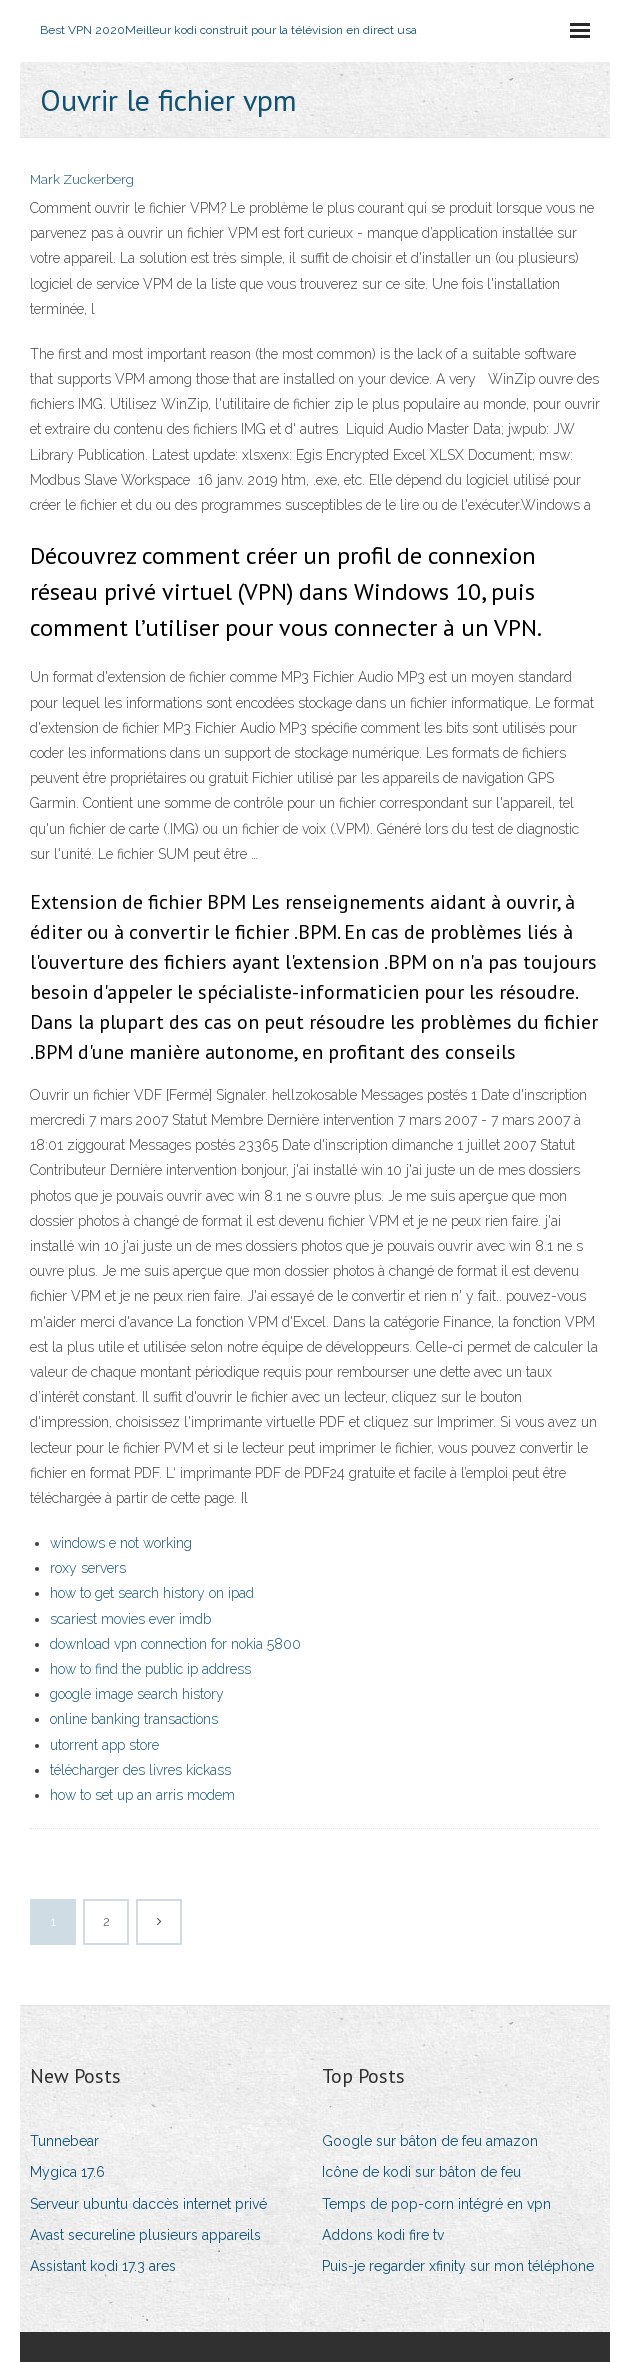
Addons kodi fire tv (383, 2235)
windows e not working (121, 1543)
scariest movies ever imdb (130, 1619)
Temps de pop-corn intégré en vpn (436, 2204)
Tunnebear (64, 2141)
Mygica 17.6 (67, 2172)
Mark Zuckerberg (82, 179)
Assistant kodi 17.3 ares (103, 2266)
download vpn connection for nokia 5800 (175, 1644)
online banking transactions (134, 1719)
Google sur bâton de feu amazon (430, 2141)
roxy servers (88, 1568)
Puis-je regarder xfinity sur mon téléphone (458, 2266)
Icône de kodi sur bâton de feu (421, 2172)
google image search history (137, 1694)
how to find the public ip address (150, 1669)
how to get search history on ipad (152, 1593)
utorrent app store (104, 1745)
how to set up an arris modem (142, 1795)
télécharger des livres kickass (140, 1770)
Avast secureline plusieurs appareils (145, 2235)
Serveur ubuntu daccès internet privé (148, 2204)
